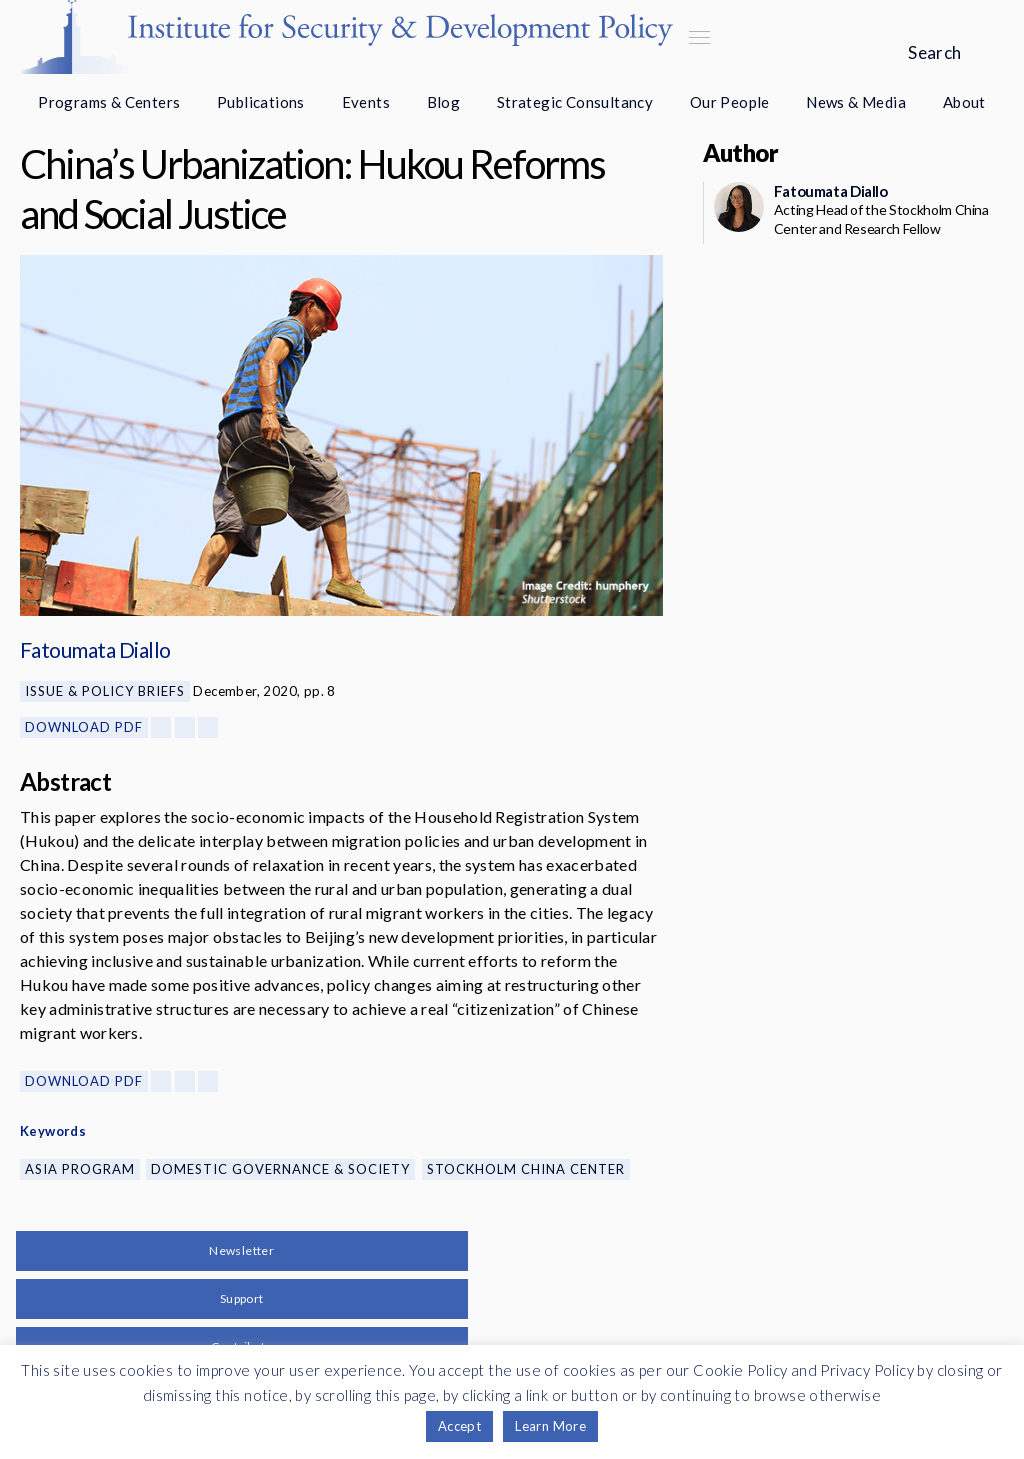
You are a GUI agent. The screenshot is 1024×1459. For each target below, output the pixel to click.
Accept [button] (459, 1426)
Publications (261, 102)
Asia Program (80, 1169)
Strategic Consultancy (575, 102)
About (964, 102)
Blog (444, 102)
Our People (730, 102)
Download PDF (84, 727)
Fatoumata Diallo (95, 649)
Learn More (550, 1426)
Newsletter (241, 1250)
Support (242, 1298)
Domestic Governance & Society (280, 1169)
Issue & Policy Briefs (105, 691)
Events (366, 102)
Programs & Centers (109, 102)
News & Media (856, 102)
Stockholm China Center (526, 1169)
